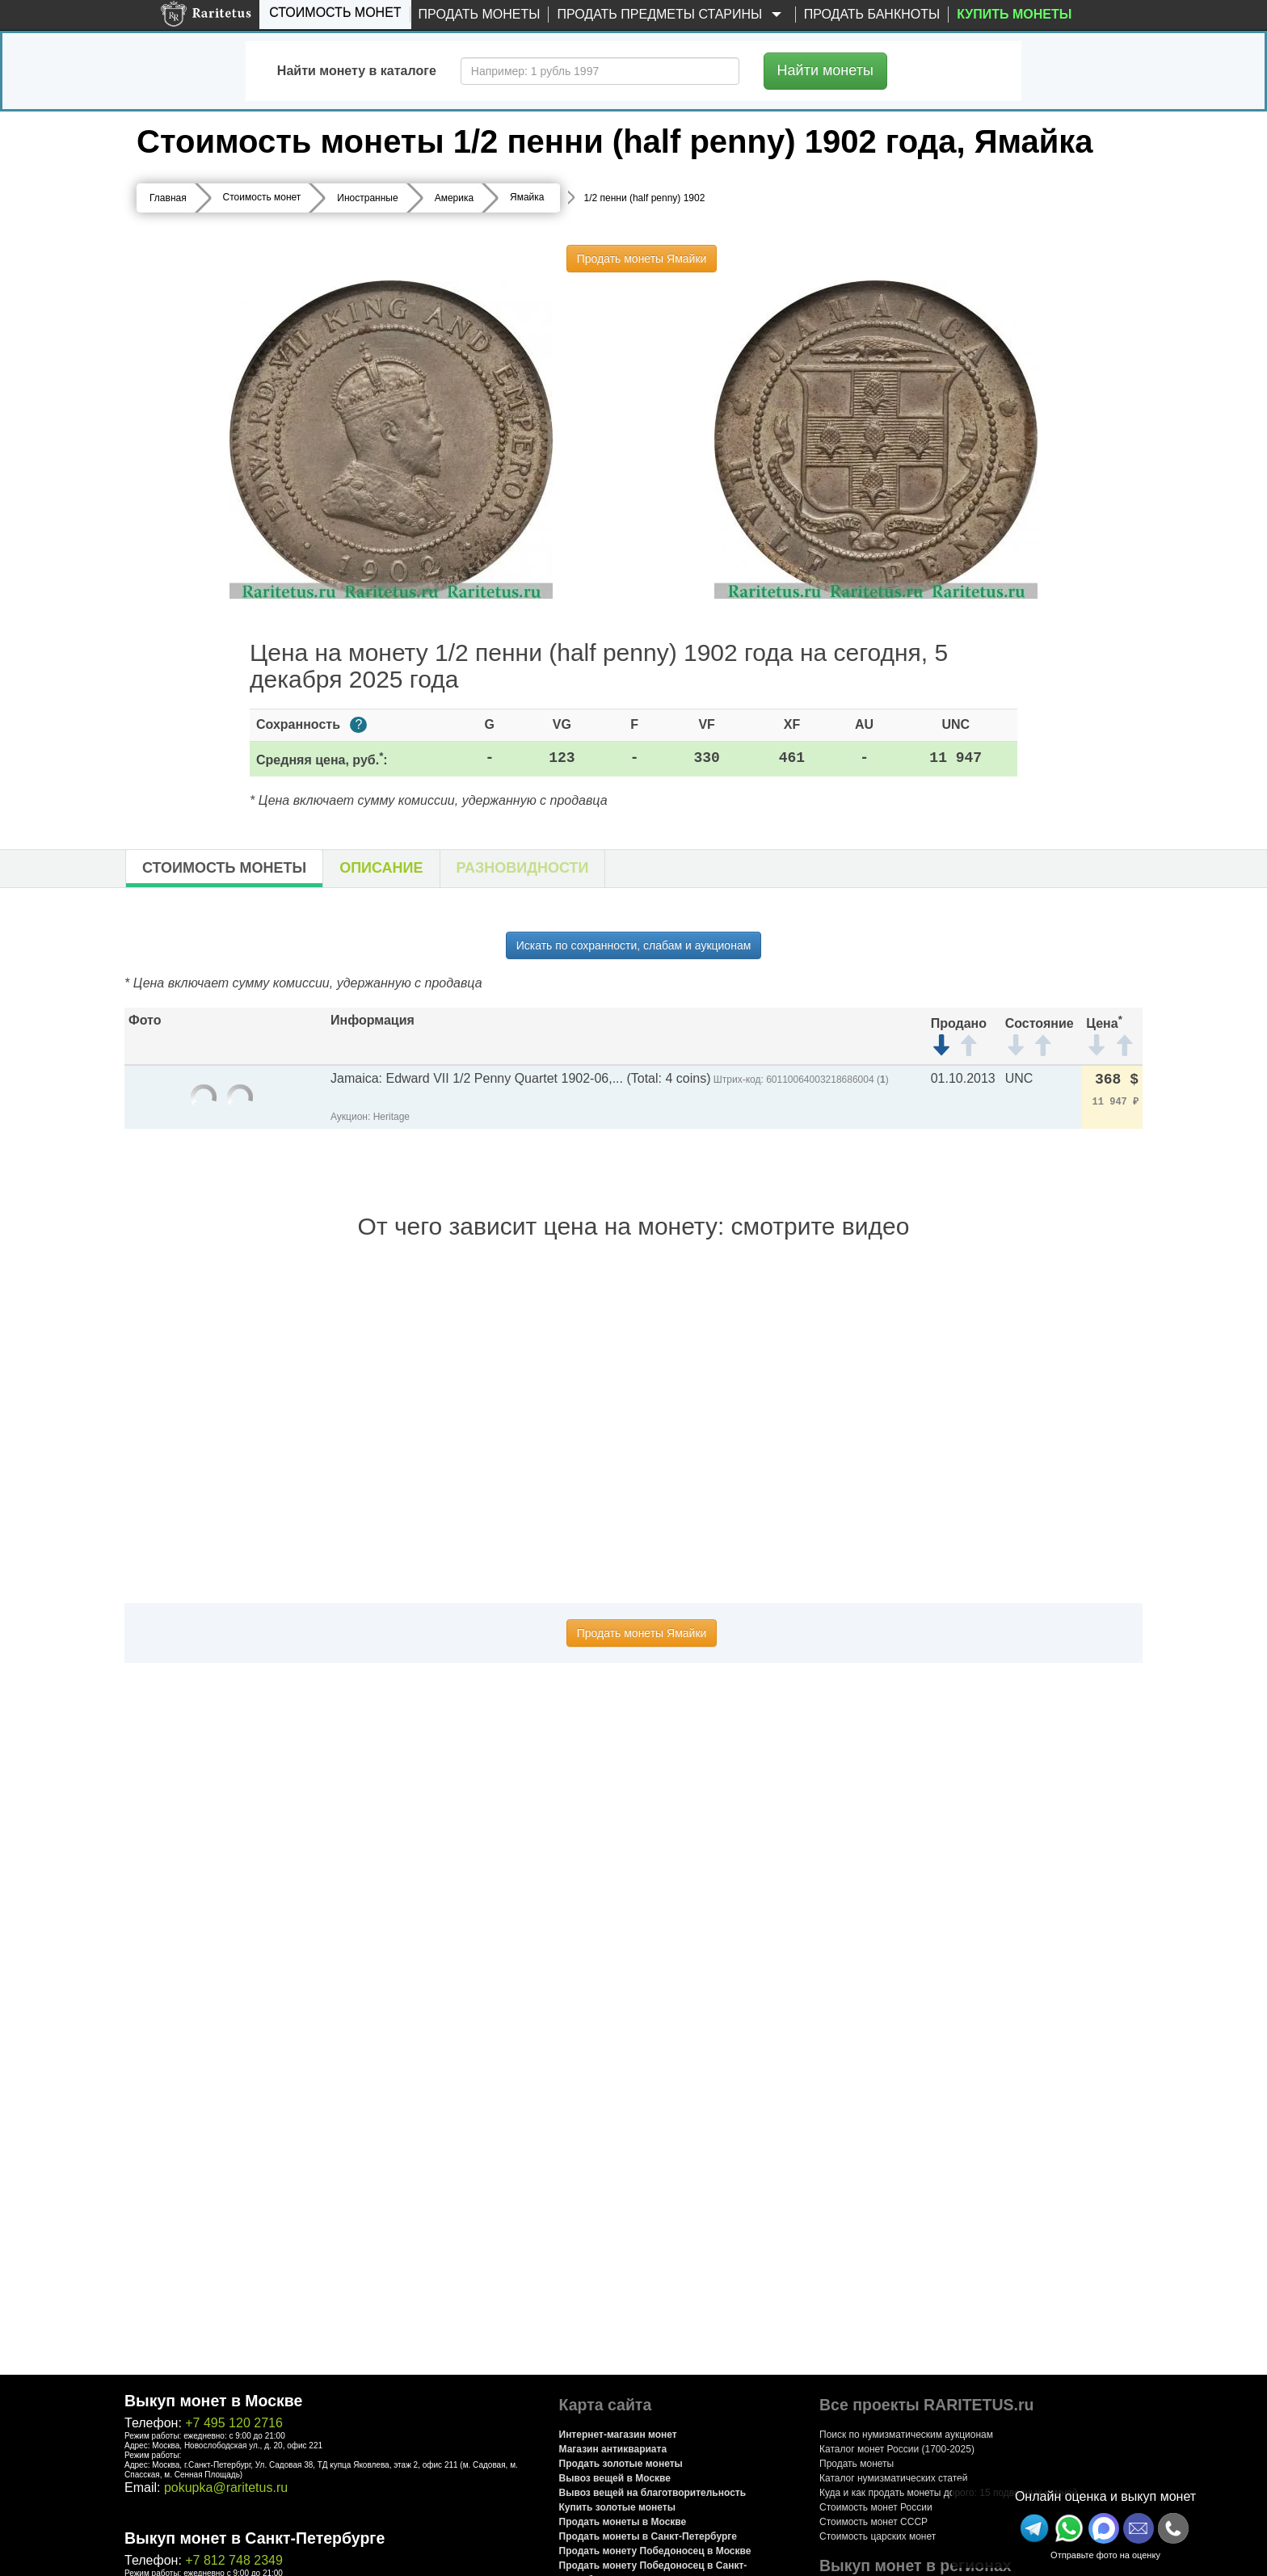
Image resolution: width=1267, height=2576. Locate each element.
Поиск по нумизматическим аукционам (906, 2434)
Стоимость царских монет (877, 2536)
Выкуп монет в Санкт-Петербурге (254, 2538)
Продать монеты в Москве (623, 2522)
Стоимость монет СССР (873, 2522)
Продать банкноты (872, 14)
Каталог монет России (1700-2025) (896, 2449)
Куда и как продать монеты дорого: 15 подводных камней (948, 2492)
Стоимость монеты (224, 868)
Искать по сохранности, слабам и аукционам (633, 945)
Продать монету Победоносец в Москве (655, 2551)
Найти (825, 70)
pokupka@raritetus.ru (226, 2487)
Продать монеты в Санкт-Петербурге (648, 2536)
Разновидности (523, 868)
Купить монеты (1014, 14)
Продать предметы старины (671, 15)
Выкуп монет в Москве (213, 2401)
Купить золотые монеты (617, 2507)
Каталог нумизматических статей (893, 2478)
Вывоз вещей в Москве (615, 2478)
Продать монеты (480, 14)
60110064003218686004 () (827, 1079)
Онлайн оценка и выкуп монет (1105, 2496)
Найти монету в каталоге (356, 71)
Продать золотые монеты (621, 2463)
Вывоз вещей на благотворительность (653, 2492)
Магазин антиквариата (613, 2449)
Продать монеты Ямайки (642, 258)
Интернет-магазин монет (618, 2434)
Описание (381, 868)
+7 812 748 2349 (234, 2560)
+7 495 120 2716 (234, 2423)
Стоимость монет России (875, 2507)
